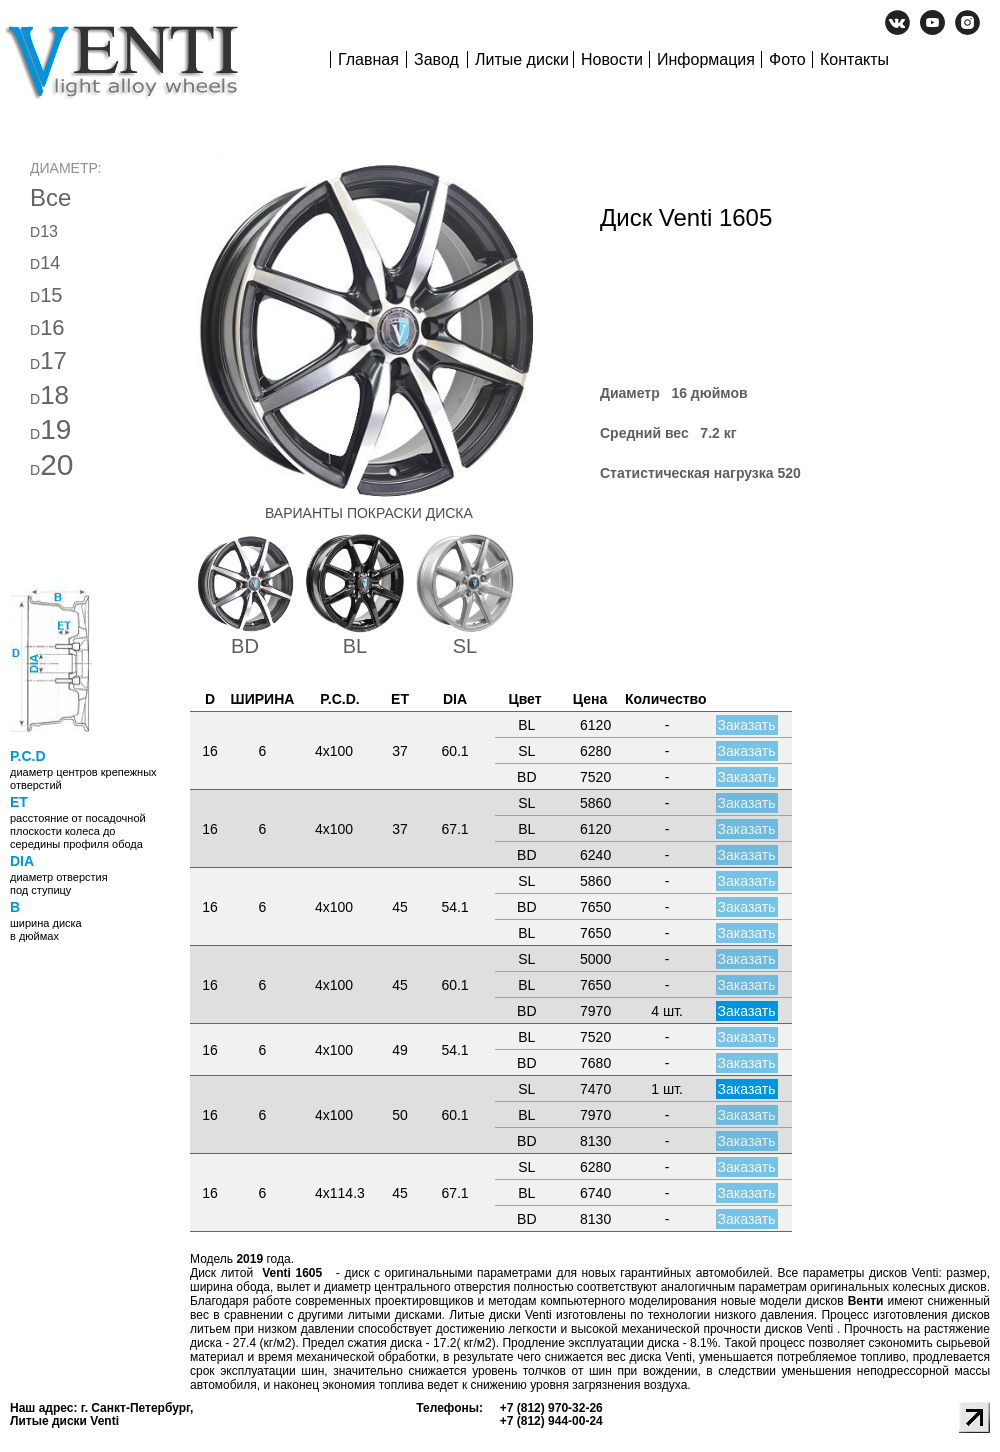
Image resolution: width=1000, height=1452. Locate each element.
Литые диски (522, 59)
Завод (436, 59)
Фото (787, 59)
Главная (368, 59)
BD (245, 646)
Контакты (854, 59)
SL (465, 646)
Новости (612, 59)
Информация (706, 59)
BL (355, 646)
